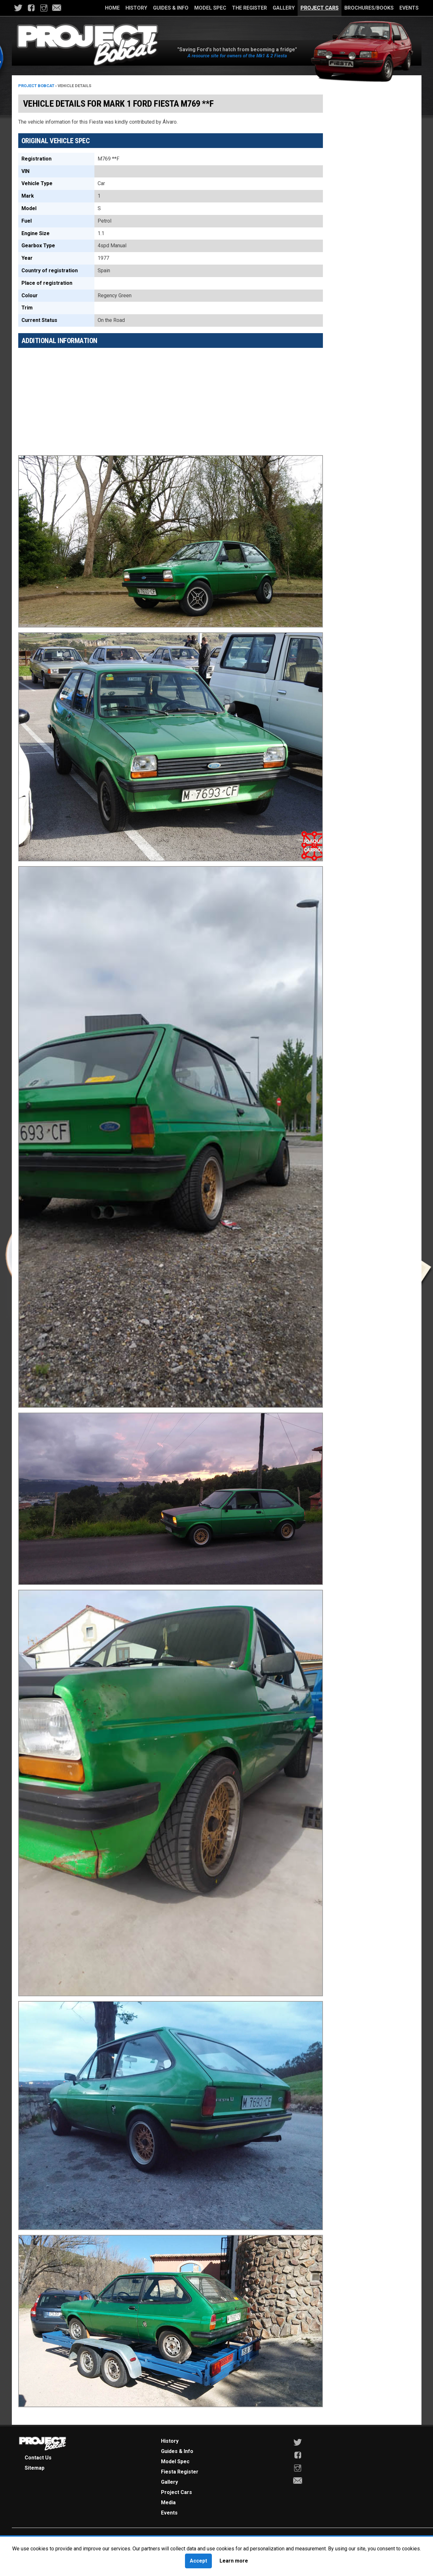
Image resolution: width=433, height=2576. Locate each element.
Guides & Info (170, 8)
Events (409, 8)
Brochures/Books (369, 8)
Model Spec (210, 8)
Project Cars (320, 8)
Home (112, 8)
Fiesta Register (179, 2472)
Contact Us (38, 2458)
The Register (249, 8)
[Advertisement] (170, 397)
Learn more (234, 2561)
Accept (198, 2561)
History (136, 8)
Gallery (284, 8)
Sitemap (34, 2468)
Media (168, 2502)
